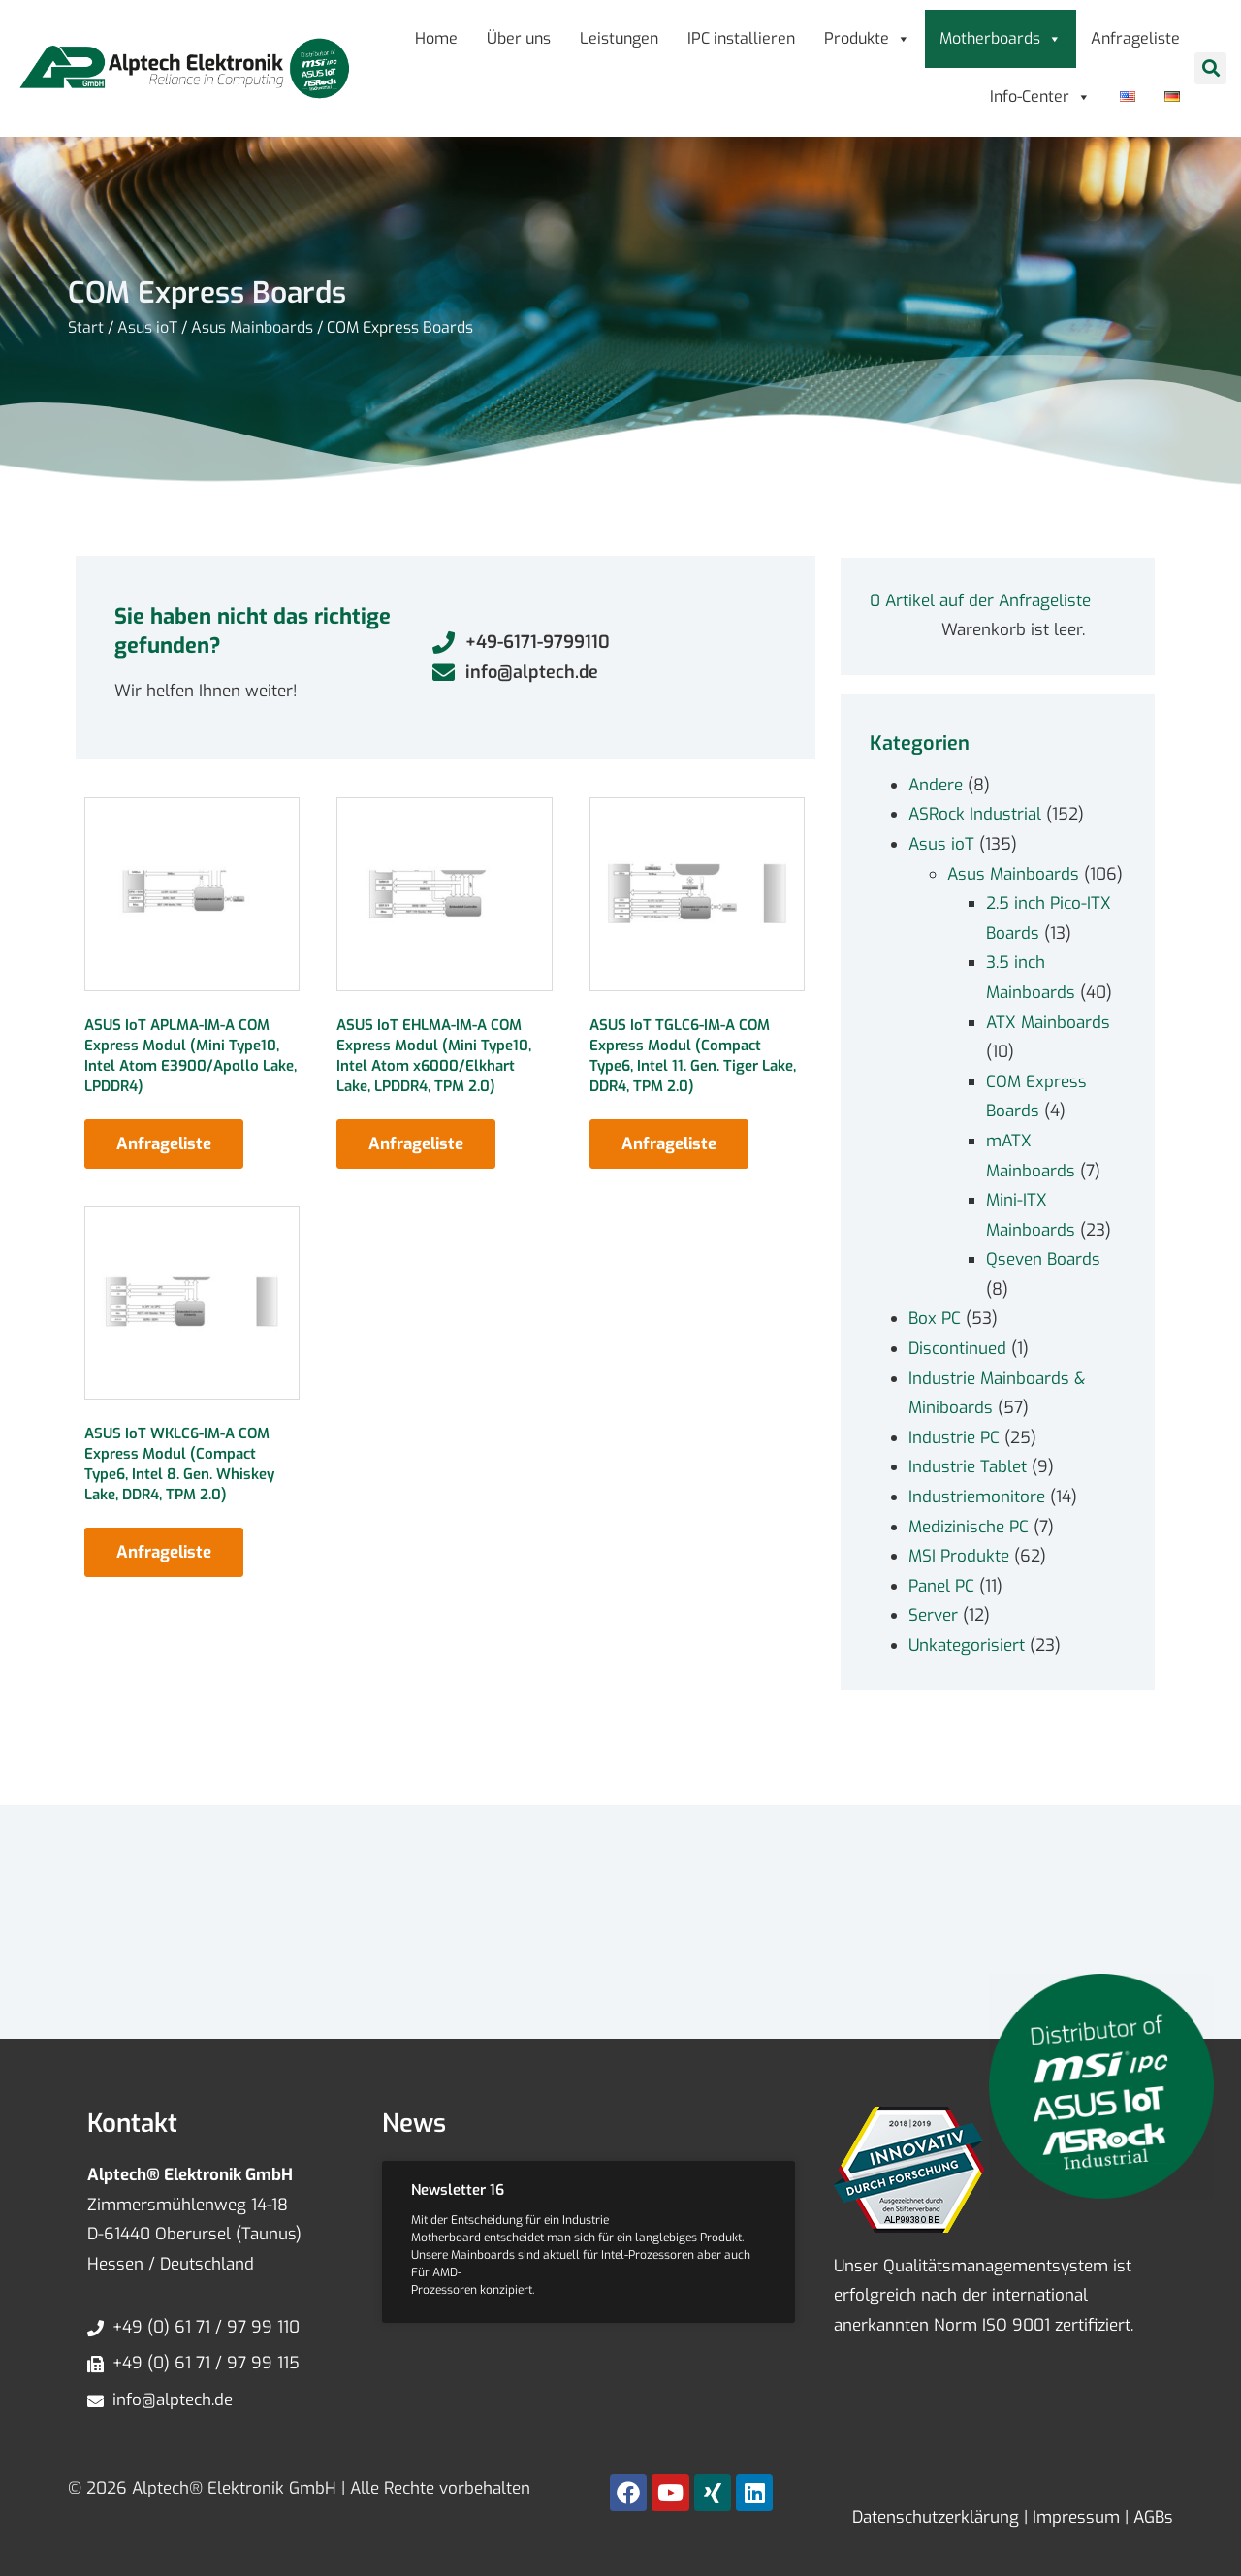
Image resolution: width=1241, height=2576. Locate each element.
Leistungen (619, 38)
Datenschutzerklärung (935, 2517)
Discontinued (957, 1348)
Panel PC (941, 1586)
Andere (935, 785)
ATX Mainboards (1048, 1023)
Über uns (519, 38)
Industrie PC (954, 1438)
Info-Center (1040, 96)
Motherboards (1000, 38)
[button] (1210, 68)
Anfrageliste (1135, 38)
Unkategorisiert (966, 1645)
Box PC (934, 1318)
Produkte (867, 38)
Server (933, 1615)
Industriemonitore (976, 1497)
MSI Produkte (958, 1556)
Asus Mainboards (252, 327)
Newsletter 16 (457, 2190)
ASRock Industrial (974, 814)
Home (436, 38)
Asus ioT (147, 327)
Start (86, 327)
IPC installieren (741, 38)
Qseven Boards (1043, 1259)
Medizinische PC (968, 1527)
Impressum (1074, 2517)
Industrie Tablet (967, 1467)
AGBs (1151, 2517)
